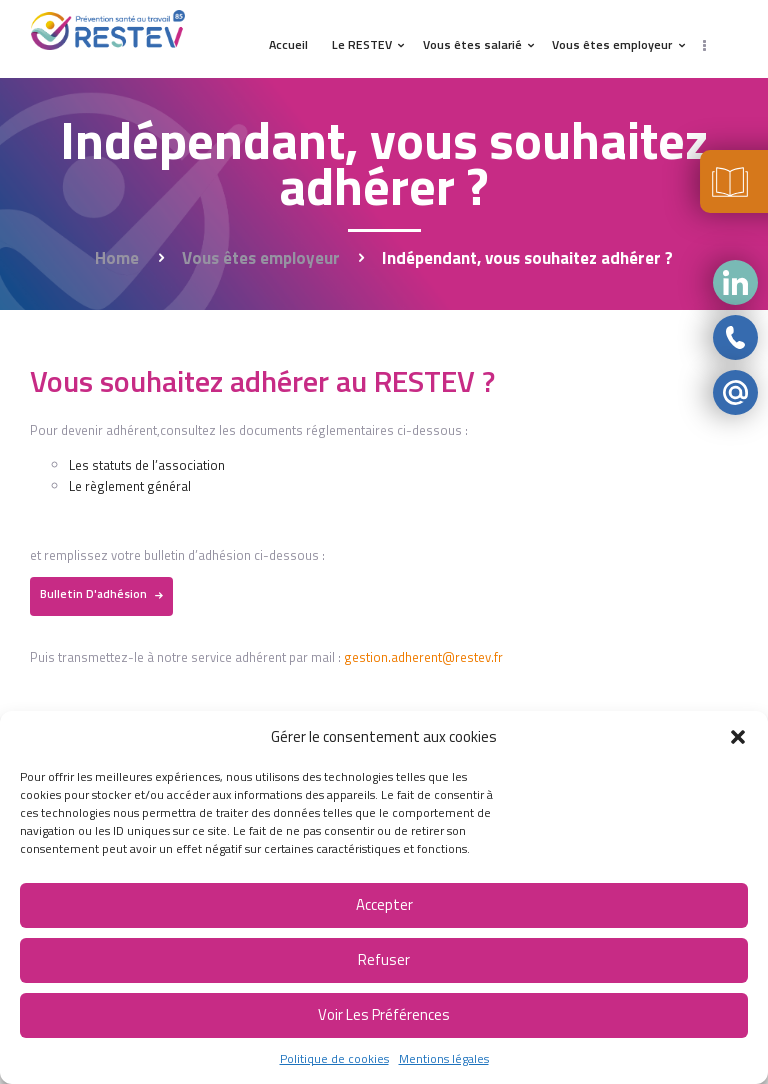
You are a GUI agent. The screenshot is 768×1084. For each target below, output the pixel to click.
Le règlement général (130, 486)
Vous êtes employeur (261, 258)
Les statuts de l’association (147, 465)
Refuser (384, 959)
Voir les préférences (384, 1014)
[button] (738, 737)
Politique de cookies (334, 1058)
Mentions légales (444, 1058)
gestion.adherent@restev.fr (423, 657)
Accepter (384, 904)
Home (117, 258)
